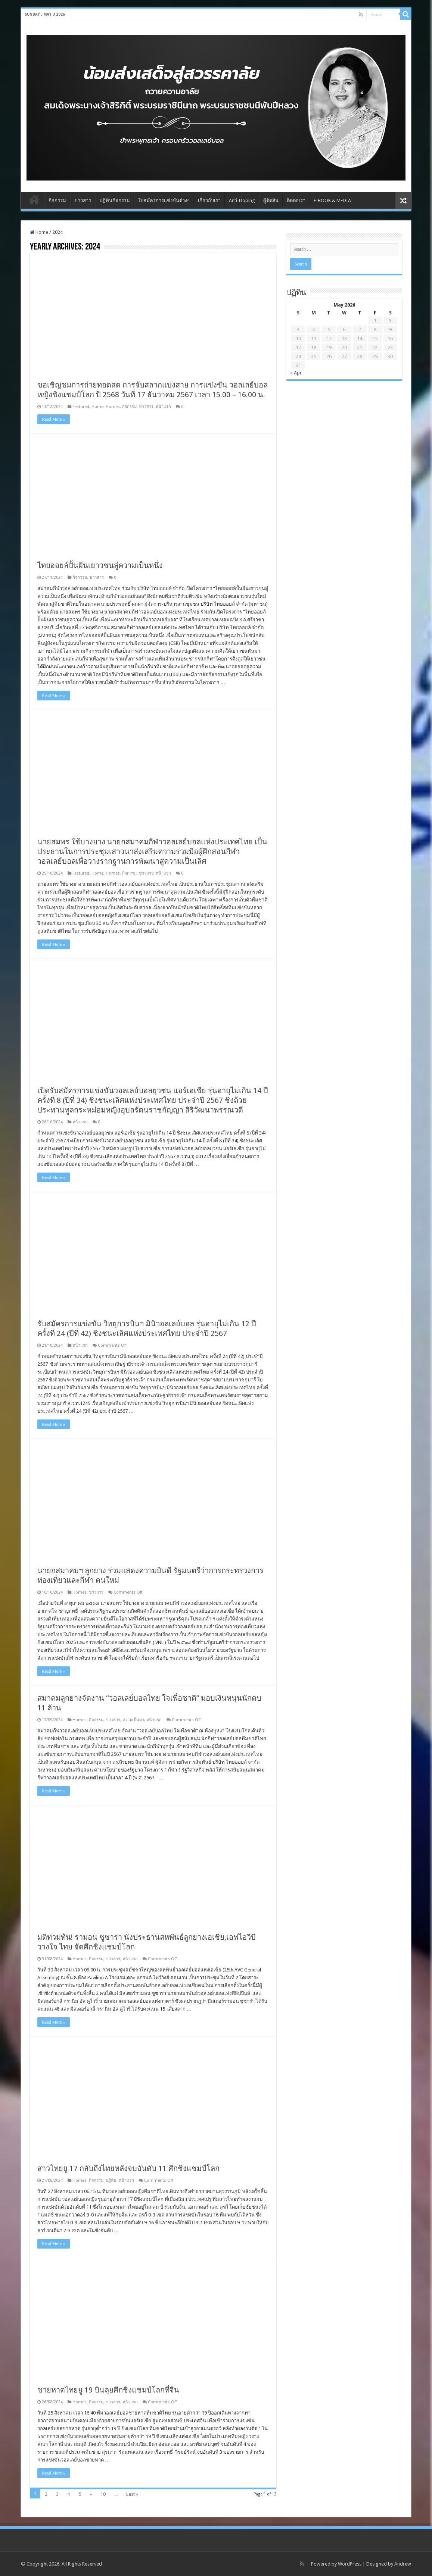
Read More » (53, 419)
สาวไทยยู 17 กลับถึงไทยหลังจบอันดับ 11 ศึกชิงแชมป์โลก (128, 2168)
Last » (132, 2494)
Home (34, 199)
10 (103, 2494)
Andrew (402, 2564)
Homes (113, 406)
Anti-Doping (242, 200)
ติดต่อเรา (296, 200)
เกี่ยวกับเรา (209, 200)
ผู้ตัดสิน (271, 200)
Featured (80, 406)
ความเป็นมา (133, 1719)
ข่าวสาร (82, 200)
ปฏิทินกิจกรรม (114, 200)
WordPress (349, 2564)
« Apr (296, 373)
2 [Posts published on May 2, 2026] (390, 320)
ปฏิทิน (111, 2180)
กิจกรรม (57, 200)
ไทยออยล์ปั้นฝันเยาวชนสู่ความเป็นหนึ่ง (100, 565)
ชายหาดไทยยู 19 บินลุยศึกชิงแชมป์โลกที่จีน (108, 2389)
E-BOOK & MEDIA (332, 200)
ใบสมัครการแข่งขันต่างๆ (164, 200)
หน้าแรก (163, 406)
